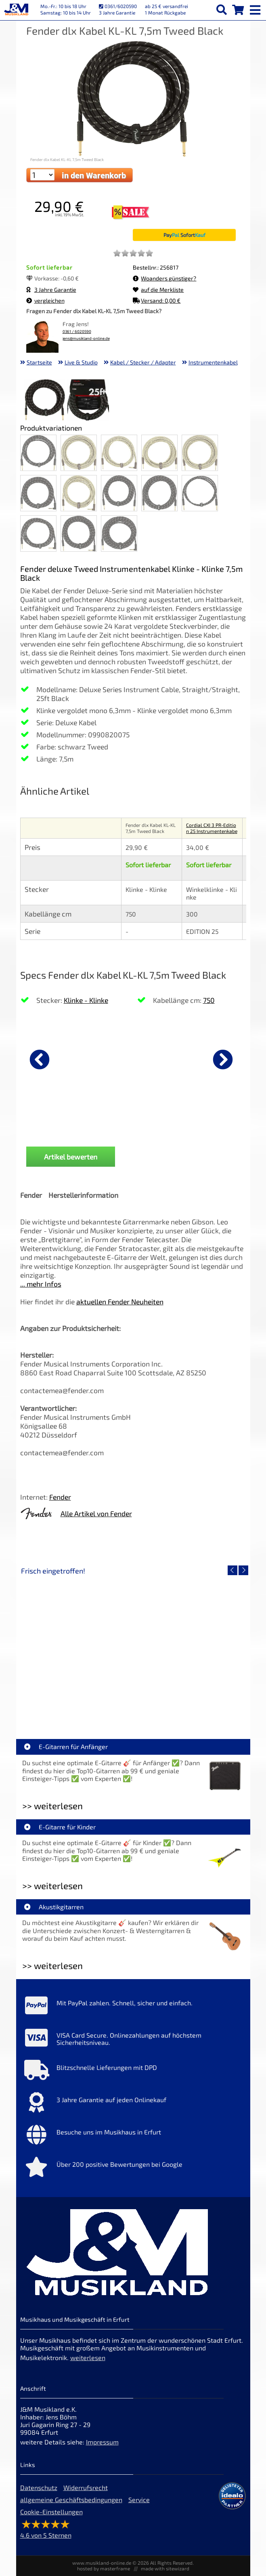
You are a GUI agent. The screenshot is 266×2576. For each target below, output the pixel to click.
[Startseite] (16, 10)
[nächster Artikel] (223, 1059)
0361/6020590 (118, 6)
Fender (60, 1496)
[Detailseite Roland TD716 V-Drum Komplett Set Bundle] (76, 1647)
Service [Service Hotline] (139, 2499)
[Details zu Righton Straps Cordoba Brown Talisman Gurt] (171, 1058)
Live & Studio (81, 362)
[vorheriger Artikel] (39, 1059)
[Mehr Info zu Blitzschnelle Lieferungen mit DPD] (133, 2072)
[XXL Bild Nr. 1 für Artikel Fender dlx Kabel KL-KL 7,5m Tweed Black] (45, 401)
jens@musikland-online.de (86, 338)
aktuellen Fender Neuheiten (119, 1301)
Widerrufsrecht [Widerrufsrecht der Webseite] (85, 2487)
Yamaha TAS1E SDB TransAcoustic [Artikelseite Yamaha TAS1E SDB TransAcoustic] (189, 1705)
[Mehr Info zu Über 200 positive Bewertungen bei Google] (133, 2169)
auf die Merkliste (158, 289)
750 (209, 1000)
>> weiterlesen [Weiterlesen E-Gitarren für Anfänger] (52, 1805)
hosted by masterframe (103, 2568)
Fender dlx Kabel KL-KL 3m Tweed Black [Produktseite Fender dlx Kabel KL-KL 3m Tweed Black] (60, 1125)
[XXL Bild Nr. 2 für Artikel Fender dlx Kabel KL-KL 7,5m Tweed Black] (88, 401)
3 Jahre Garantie (51, 289)
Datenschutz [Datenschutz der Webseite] (38, 2487)
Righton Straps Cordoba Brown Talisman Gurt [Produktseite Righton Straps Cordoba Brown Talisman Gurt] (171, 1125)
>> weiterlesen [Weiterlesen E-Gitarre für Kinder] (52, 1885)
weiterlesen (87, 2357)
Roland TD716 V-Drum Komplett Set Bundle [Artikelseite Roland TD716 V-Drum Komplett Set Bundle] (78, 1705)
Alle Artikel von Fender (96, 1513)
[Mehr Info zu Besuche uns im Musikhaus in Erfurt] (133, 2136)
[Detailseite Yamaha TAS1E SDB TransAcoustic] (189, 1647)
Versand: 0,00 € (156, 300)
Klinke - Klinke (86, 1000)
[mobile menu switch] (256, 8)
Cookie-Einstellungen (51, 2511)
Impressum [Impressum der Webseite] (102, 2442)
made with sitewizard (165, 2568)
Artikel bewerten (70, 1156)
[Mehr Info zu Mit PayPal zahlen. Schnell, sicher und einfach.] (133, 2007)
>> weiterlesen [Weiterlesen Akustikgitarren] (52, 1965)
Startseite (39, 362)
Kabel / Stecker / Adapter (143, 362)
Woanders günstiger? (164, 278)
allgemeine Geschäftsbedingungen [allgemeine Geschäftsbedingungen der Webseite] (71, 2499)
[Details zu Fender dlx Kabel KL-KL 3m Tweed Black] (60, 1058)
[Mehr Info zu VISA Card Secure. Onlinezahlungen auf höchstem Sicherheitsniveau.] (133, 2040)
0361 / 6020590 (77, 331)
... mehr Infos (40, 1283)
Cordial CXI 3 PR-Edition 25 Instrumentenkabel (211, 831)
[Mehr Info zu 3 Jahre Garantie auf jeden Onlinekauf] (133, 2104)
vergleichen (45, 300)
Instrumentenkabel (213, 362)
